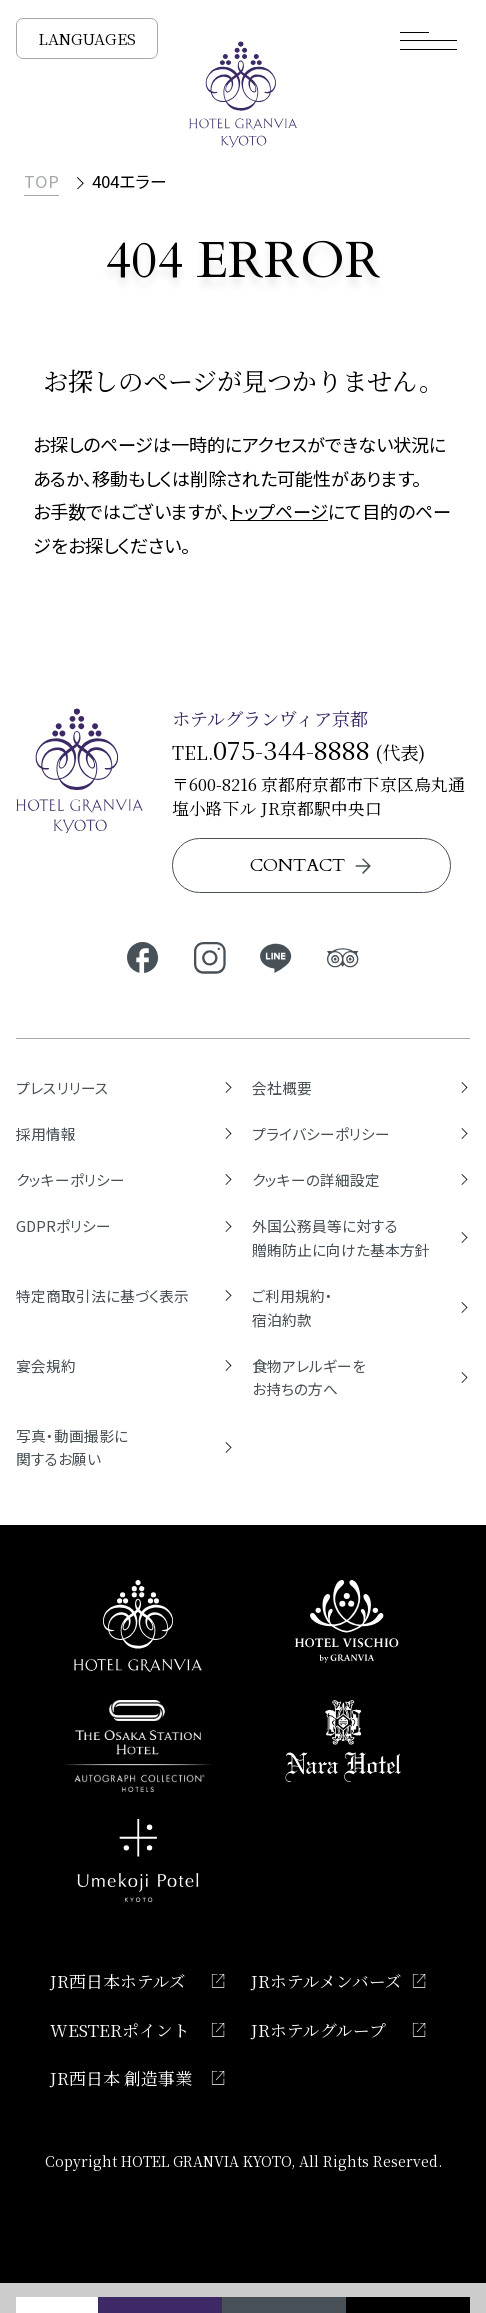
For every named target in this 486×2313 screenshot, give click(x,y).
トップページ (279, 511)
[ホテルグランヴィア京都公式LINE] (276, 956)
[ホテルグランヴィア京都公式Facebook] (142, 956)
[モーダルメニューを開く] (429, 40)
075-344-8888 (291, 749)
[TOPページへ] (243, 94)
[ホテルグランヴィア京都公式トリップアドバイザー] (343, 956)
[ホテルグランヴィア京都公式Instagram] (209, 956)
